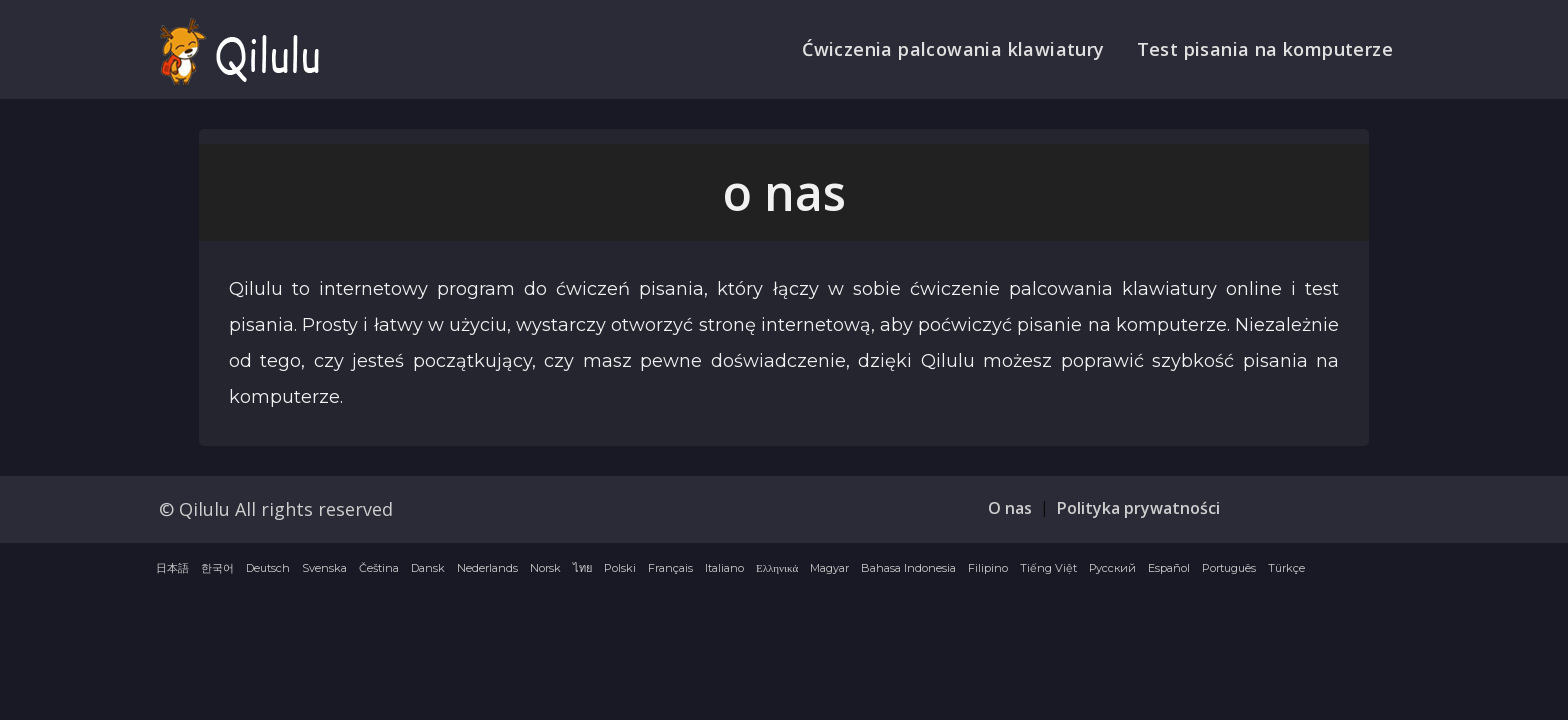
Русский (1112, 568)
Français (670, 568)
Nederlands (487, 568)
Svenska (324, 568)
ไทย (582, 568)
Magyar (829, 568)
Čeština (379, 568)
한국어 (217, 568)
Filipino (988, 568)
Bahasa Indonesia (908, 568)
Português (1229, 568)
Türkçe (1286, 568)
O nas (1010, 508)
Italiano (724, 568)
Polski (620, 568)
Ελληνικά (777, 568)
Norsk (545, 568)
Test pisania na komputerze (1265, 49)
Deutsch (268, 568)
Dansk (428, 568)
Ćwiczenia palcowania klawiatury (953, 49)
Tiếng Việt (1048, 568)
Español (1169, 568)
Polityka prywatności (1138, 508)
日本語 (172, 568)
